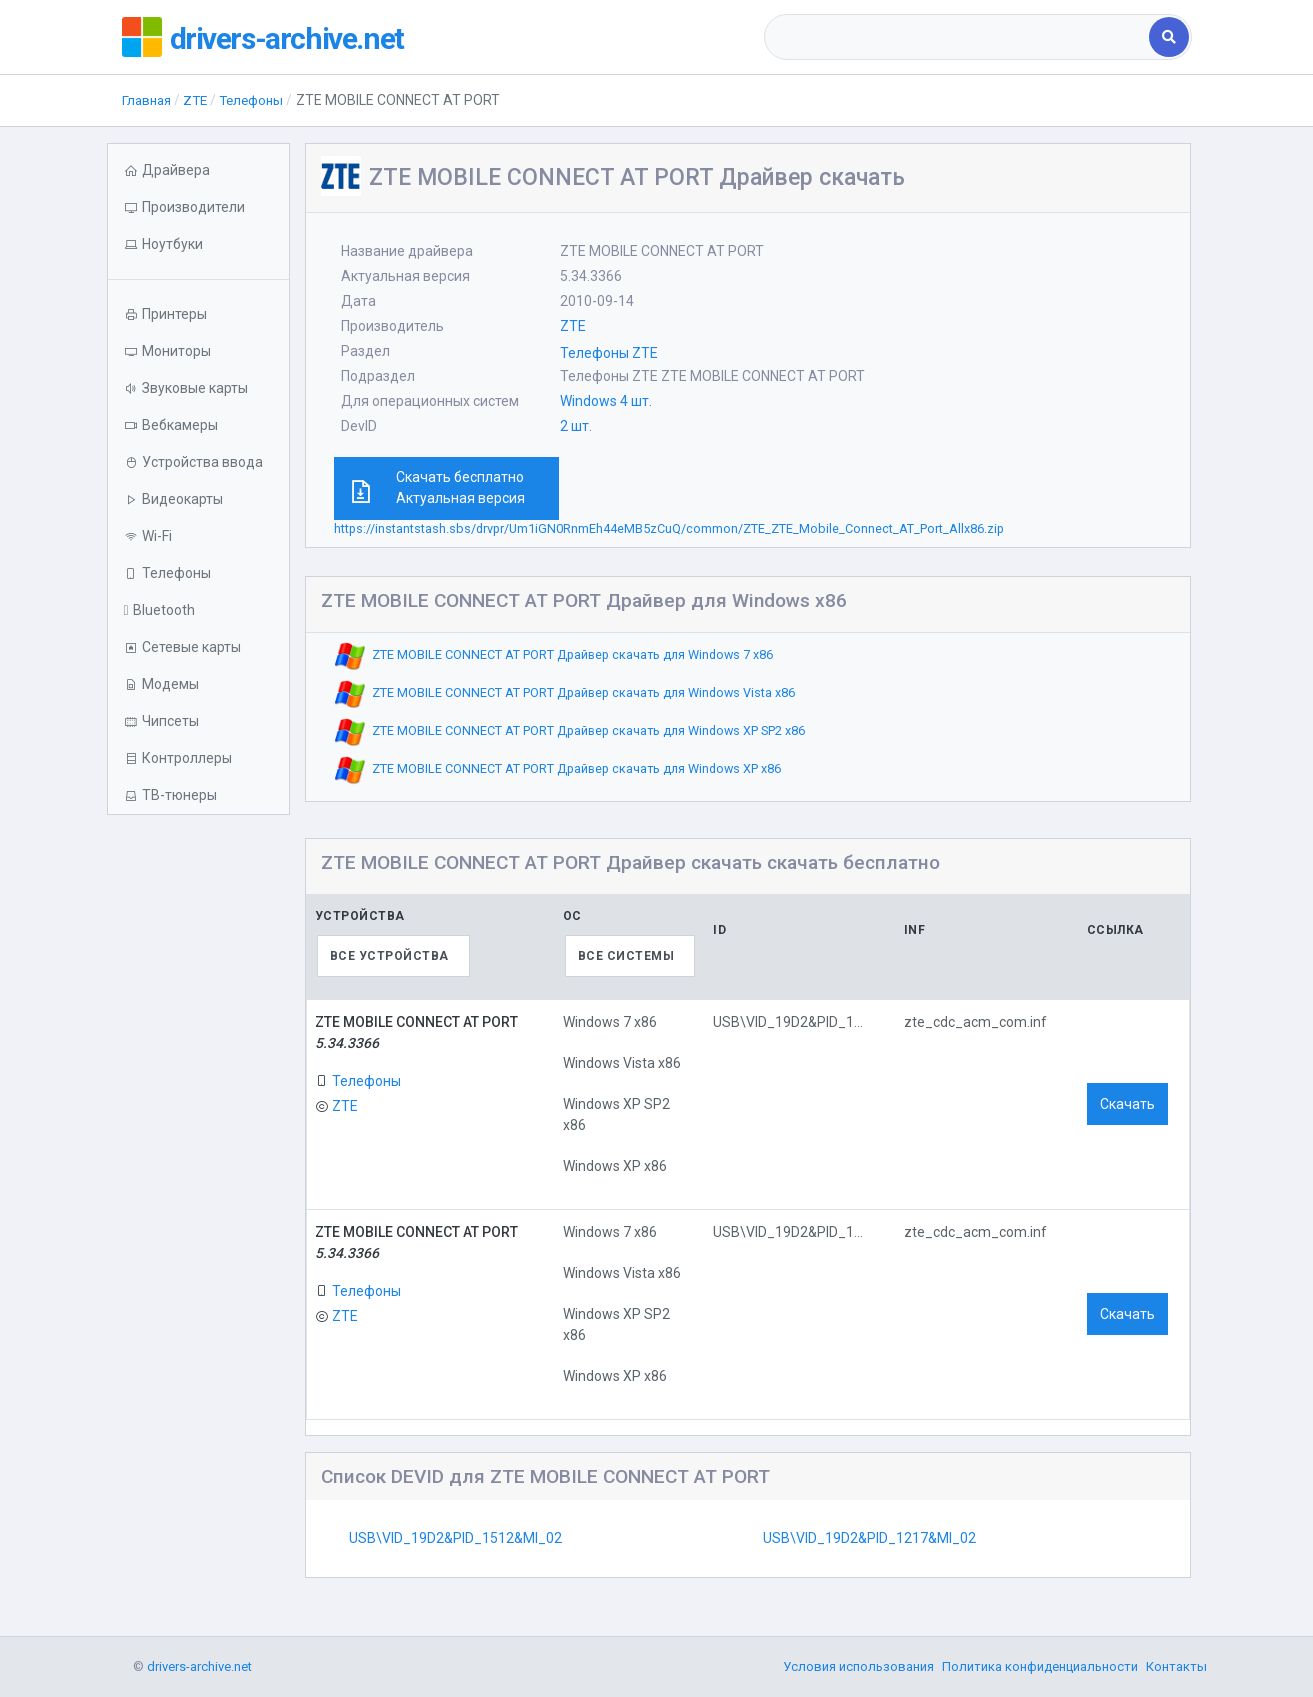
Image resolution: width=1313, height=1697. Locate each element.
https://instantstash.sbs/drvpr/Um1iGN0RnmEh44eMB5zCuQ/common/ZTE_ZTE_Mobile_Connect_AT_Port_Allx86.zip (669, 528)
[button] (198, 244)
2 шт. (576, 426)
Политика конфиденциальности (1040, 1666)
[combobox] (958, 37)
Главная (148, 100)
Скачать (1127, 1104)
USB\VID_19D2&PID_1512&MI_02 (455, 1538)
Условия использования (858, 1666)
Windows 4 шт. (606, 401)
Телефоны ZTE (609, 353)
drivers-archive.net (303, 37)
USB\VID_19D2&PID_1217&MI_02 (869, 1538)
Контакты (1176, 1666)
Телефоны (259, 100)
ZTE (200, 100)
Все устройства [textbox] (389, 956)
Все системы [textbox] (626, 956)
